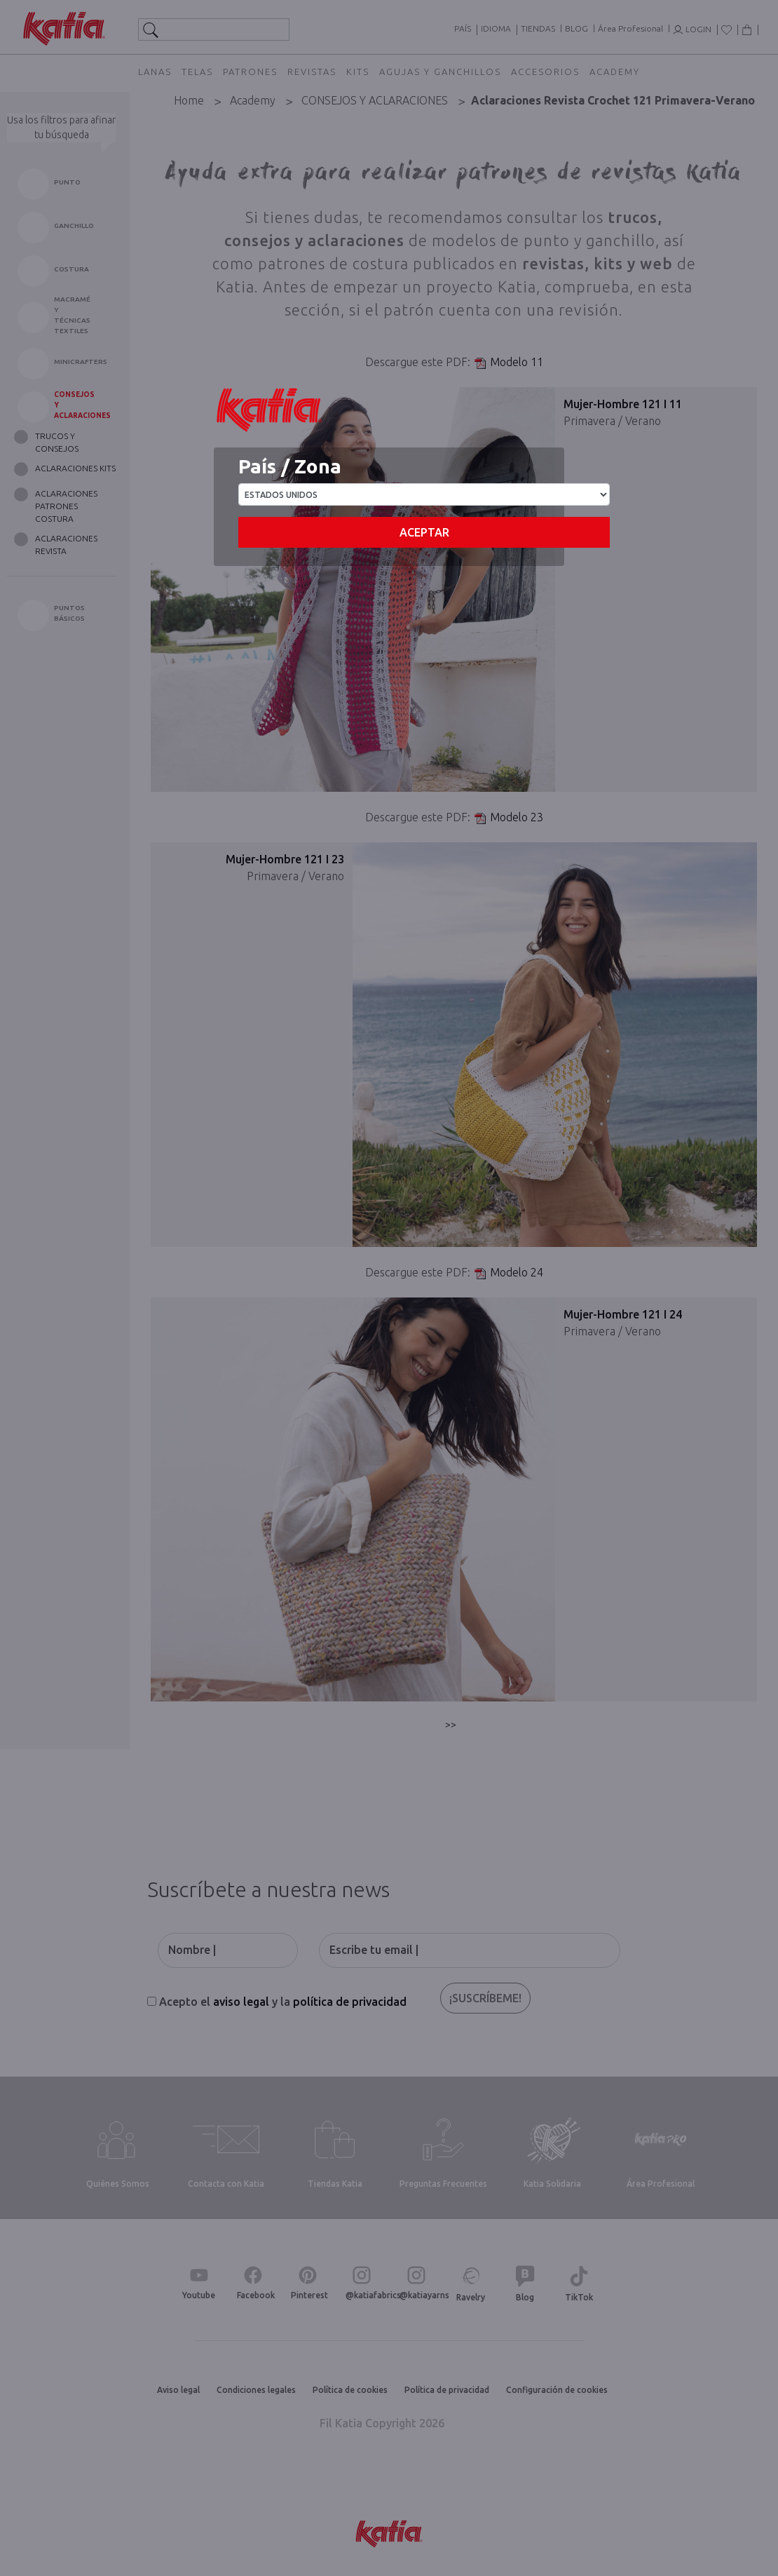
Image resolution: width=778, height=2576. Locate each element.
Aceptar (424, 532)
